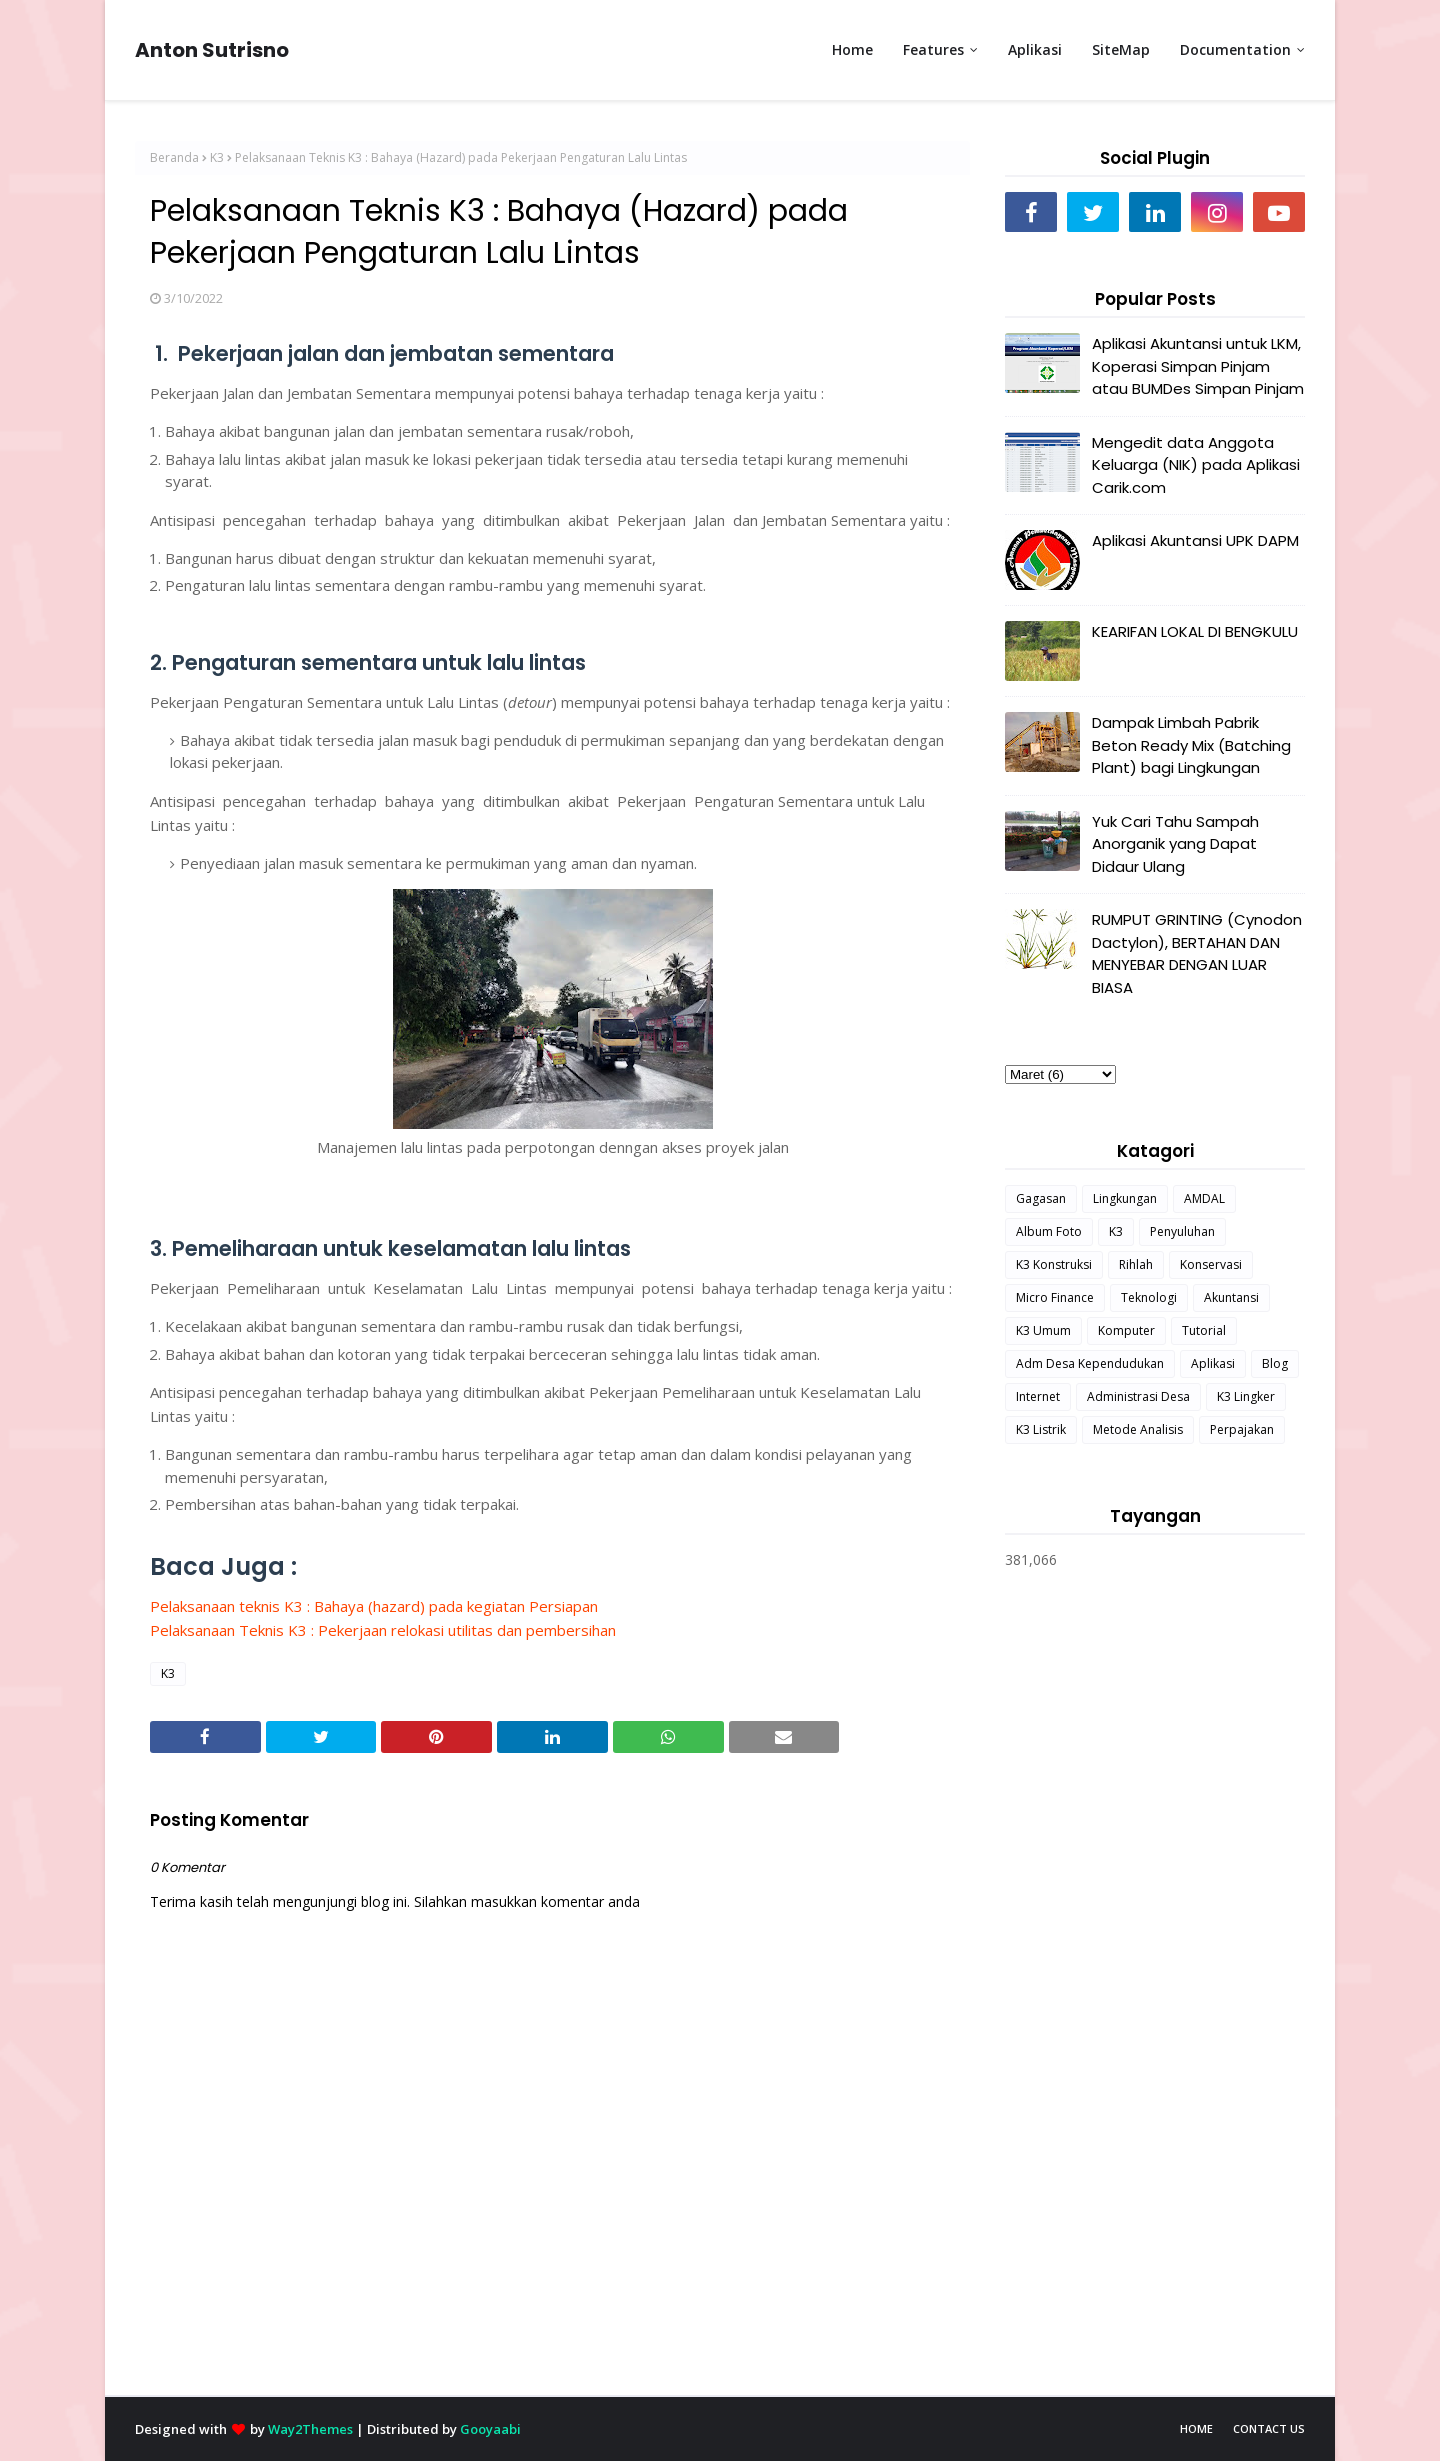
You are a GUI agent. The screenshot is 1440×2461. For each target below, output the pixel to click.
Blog (1275, 1363)
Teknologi (1149, 1297)
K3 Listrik (1041, 1429)
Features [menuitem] (933, 49)
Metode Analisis (1138, 1429)
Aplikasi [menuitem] (1035, 49)
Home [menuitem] (852, 49)
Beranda (174, 157)
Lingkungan (1125, 1198)
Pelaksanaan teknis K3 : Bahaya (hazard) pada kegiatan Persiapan (374, 1606)
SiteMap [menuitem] (1121, 49)
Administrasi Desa (1138, 1396)
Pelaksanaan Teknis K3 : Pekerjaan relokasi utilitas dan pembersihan (383, 1630)
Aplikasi (1213, 1363)
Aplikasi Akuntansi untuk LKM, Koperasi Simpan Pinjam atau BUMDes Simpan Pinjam (1198, 366)
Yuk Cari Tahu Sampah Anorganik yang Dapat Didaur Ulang (1175, 844)
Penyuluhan (1182, 1231)
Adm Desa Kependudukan (1090, 1363)
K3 (217, 157)
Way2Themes (310, 2429)
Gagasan (1041, 1198)
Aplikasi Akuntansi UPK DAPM (1195, 540)
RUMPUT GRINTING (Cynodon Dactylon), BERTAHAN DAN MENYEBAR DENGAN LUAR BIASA (1197, 953)
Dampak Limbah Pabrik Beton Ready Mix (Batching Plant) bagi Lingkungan (1191, 745)
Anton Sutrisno (212, 50)
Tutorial (1204, 1330)
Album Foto (1049, 1231)
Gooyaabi (490, 2429)
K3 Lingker (1246, 1396)
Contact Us (1269, 2428)
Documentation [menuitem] (1235, 49)
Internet (1038, 1396)
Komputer (1126, 1330)
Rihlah (1136, 1264)
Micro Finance (1055, 1297)
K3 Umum (1043, 1330)
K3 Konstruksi (1054, 1264)
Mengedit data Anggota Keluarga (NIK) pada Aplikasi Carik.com (1196, 465)
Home (1196, 2428)
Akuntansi (1231, 1297)
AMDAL (1204, 1198)
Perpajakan (1242, 1429)
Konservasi (1211, 1264)
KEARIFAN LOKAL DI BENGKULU (1195, 631)
